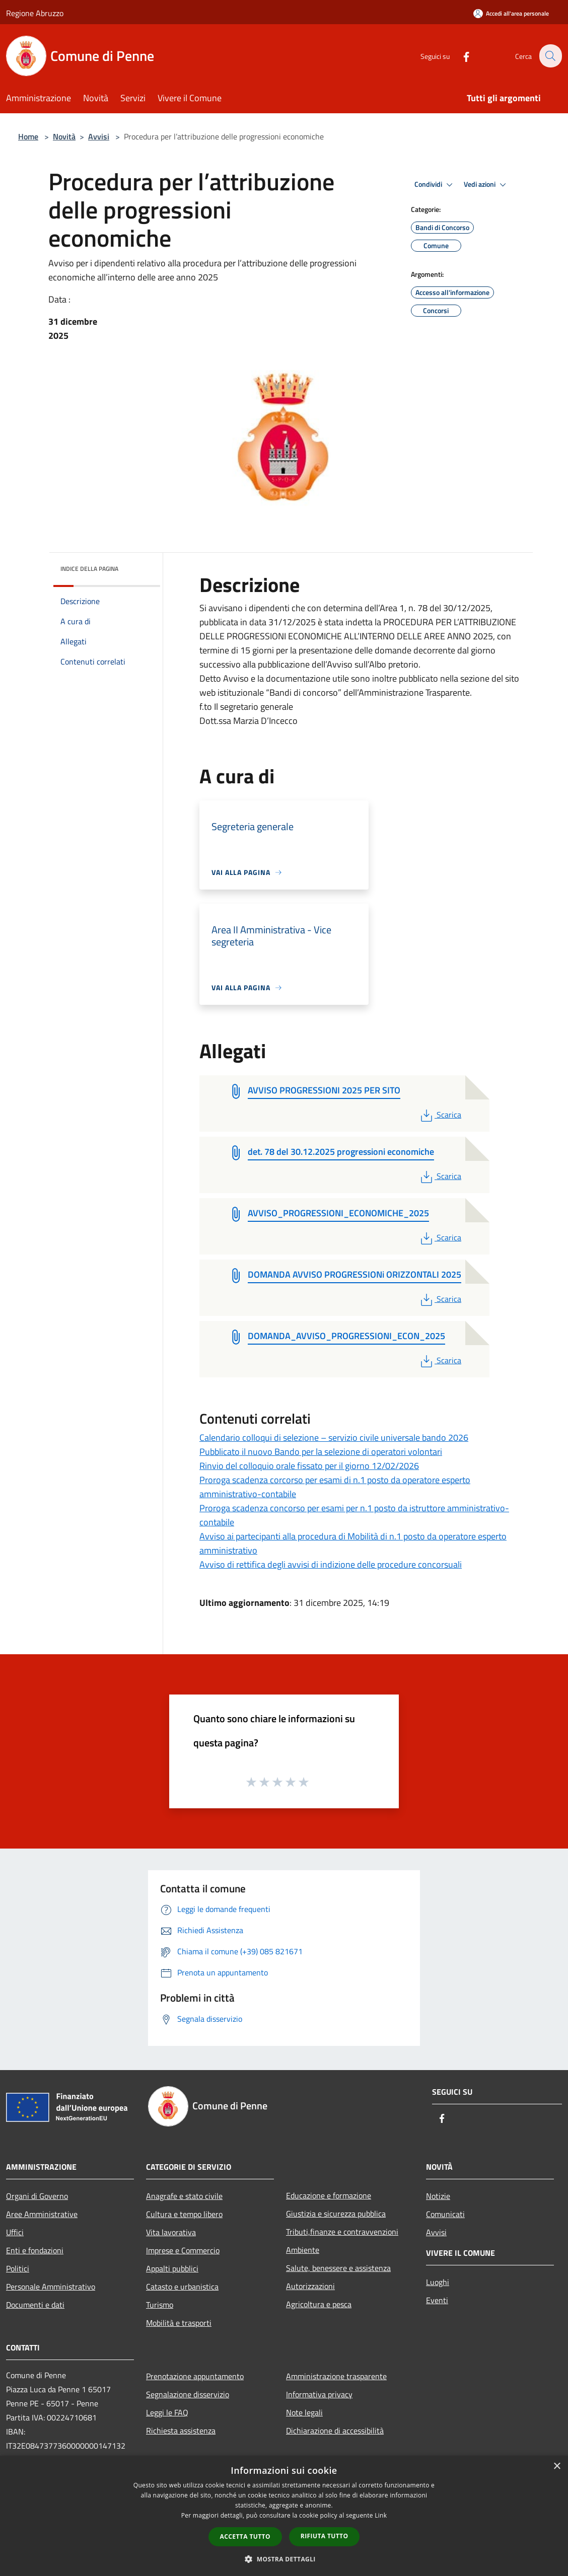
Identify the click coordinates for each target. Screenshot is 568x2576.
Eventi (437, 2300)
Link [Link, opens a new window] (381, 2515)
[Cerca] (550, 56)
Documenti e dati (35, 2305)
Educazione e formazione (328, 2195)
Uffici (15, 2232)
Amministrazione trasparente (336, 2376)
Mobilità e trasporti (178, 2323)
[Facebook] (460, 55)
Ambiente (302, 2250)
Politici (17, 2268)
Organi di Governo (37, 2196)
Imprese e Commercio (183, 2250)
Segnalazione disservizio (187, 2394)
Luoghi (437, 2282)
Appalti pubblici (172, 2268)
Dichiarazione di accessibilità (335, 2430)
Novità (64, 136)
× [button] (556, 2466)
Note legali (304, 2412)
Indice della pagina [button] (89, 568)
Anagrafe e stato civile (184, 2196)
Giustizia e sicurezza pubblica (336, 2213)
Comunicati (445, 2214)
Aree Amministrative (42, 2214)
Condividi (435, 185)
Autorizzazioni (310, 2286)
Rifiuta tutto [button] (324, 2536)
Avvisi (98, 136)
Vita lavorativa (171, 2232)
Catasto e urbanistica (182, 2286)
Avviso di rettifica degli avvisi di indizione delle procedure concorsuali (330, 1564)
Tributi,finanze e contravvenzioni (342, 2232)
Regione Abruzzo (34, 13)
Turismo (159, 2305)
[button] (284, 2559)
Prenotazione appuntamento (195, 2376)
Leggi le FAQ (167, 2412)
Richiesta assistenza (181, 2430)
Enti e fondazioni (34, 2250)
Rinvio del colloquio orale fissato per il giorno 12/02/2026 (309, 1466)
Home (28, 136)
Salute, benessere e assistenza (338, 2268)
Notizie (438, 2196)
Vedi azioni (486, 185)
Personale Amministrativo (50, 2286)
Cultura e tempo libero (184, 2214)
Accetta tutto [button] (245, 2536)
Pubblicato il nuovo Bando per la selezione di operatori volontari (320, 1451)
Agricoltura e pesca (318, 2304)
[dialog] (284, 2516)
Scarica (439, 1115)
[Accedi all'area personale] (511, 13)
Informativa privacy (319, 2394)
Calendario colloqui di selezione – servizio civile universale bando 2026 (333, 1437)
